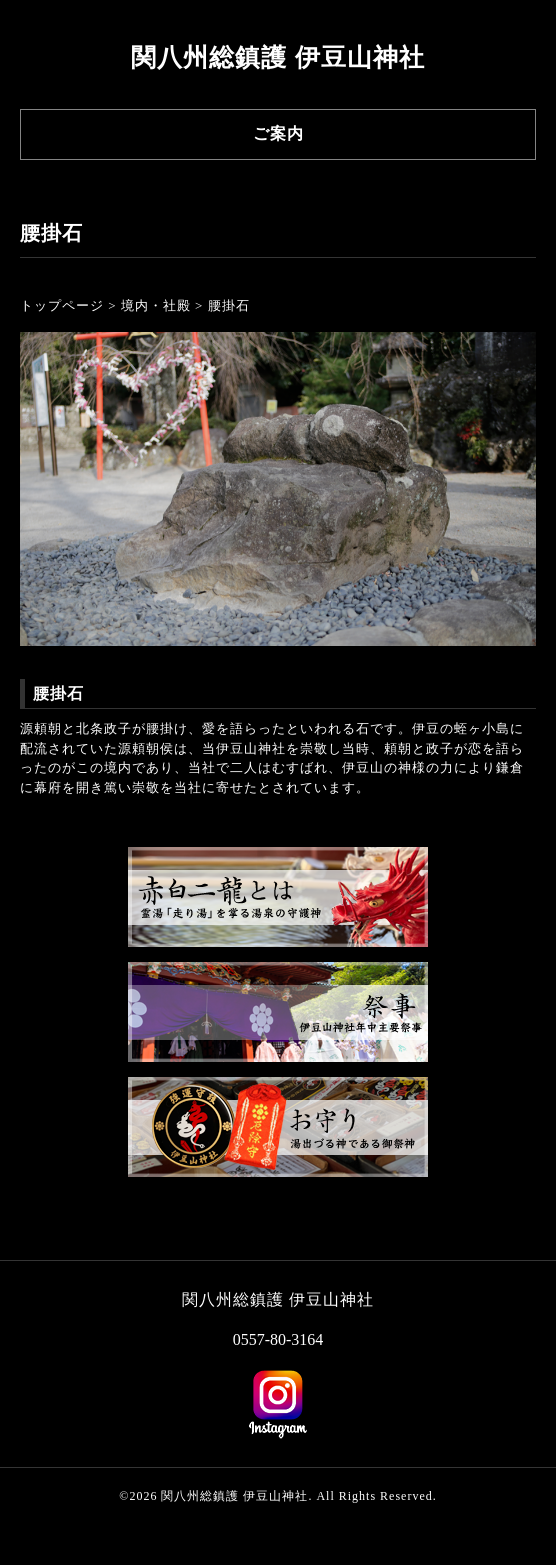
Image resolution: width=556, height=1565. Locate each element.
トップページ (62, 305)
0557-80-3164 (278, 1339)
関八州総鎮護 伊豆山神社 (277, 57)
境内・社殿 (156, 305)
